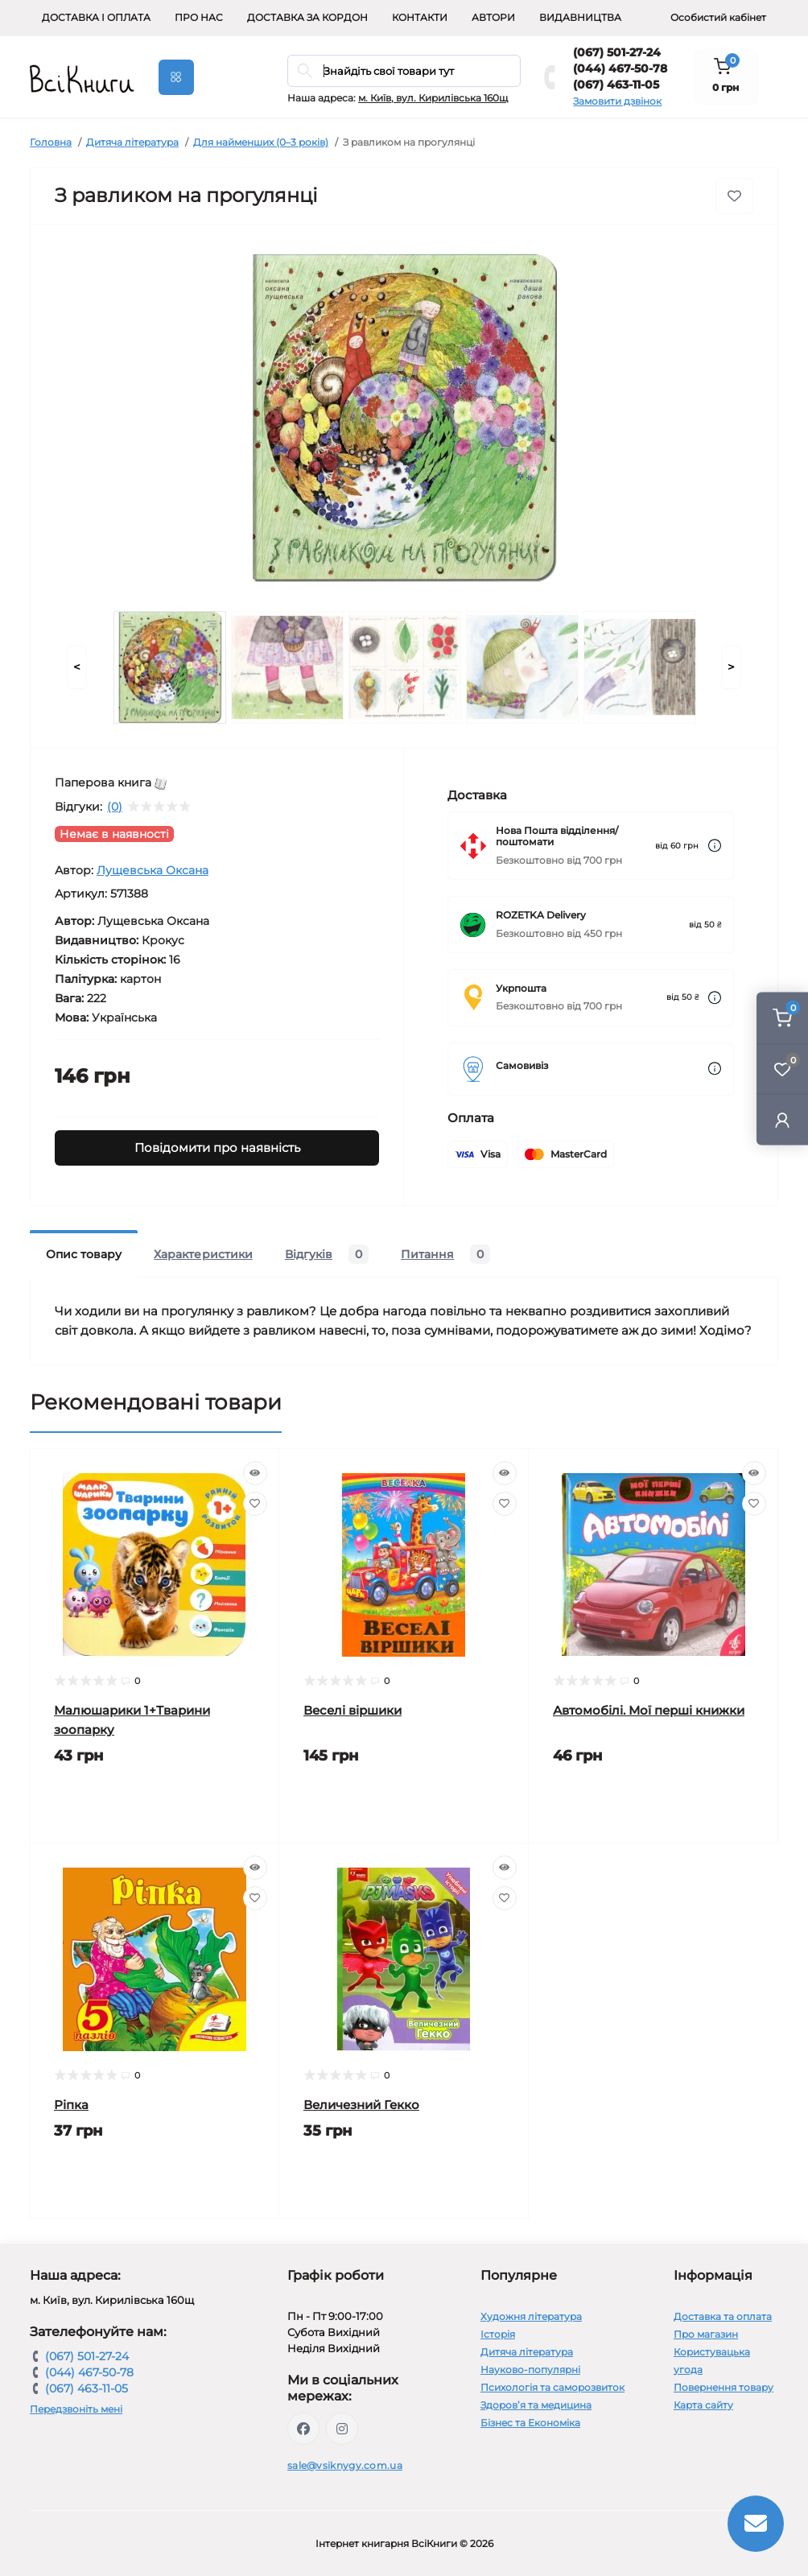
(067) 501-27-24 (617, 52)
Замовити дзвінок (617, 101)
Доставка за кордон (307, 17)
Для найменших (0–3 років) (260, 142)
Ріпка (71, 2104)
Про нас (199, 17)
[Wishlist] (255, 1504)
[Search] (305, 71)
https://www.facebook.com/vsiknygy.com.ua (303, 2428)
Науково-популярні (530, 2369)
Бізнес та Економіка (530, 2423)
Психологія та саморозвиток (552, 2387)
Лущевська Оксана (152, 870)
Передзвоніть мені (76, 2409)
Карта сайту (703, 2405)
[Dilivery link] (714, 845)
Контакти (419, 17)
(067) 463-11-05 (616, 84)
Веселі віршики (352, 1710)
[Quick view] (255, 1473)
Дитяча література (132, 142)
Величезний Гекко (361, 2104)
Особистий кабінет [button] (718, 17)
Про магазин (706, 2334)
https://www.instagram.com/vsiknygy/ (342, 2428)
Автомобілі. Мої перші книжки (648, 1710)
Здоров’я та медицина (536, 2405)
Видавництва (580, 17)
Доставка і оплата (96, 17)
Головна (51, 142)
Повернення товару (723, 2387)
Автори (493, 17)
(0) (114, 806)
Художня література (531, 2316)
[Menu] (176, 77)
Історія (497, 2334)
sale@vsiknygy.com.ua (344, 2465)
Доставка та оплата (723, 2316)
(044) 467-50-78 (620, 68)
